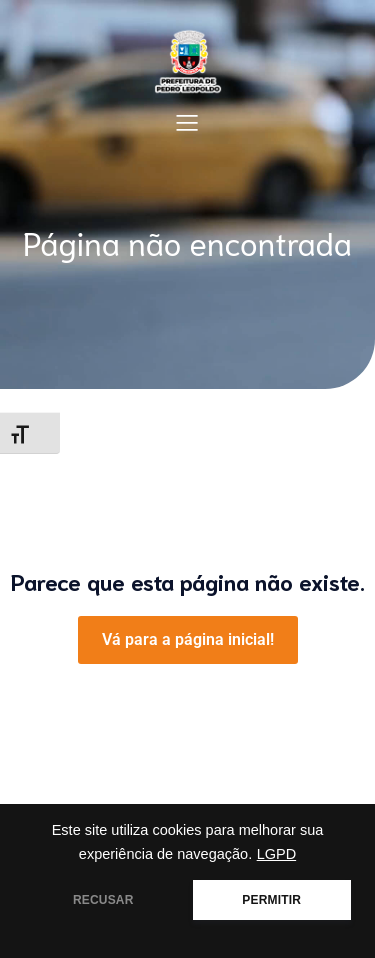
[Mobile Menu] (188, 122)
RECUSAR (103, 900)
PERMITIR (271, 900)
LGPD (277, 854)
